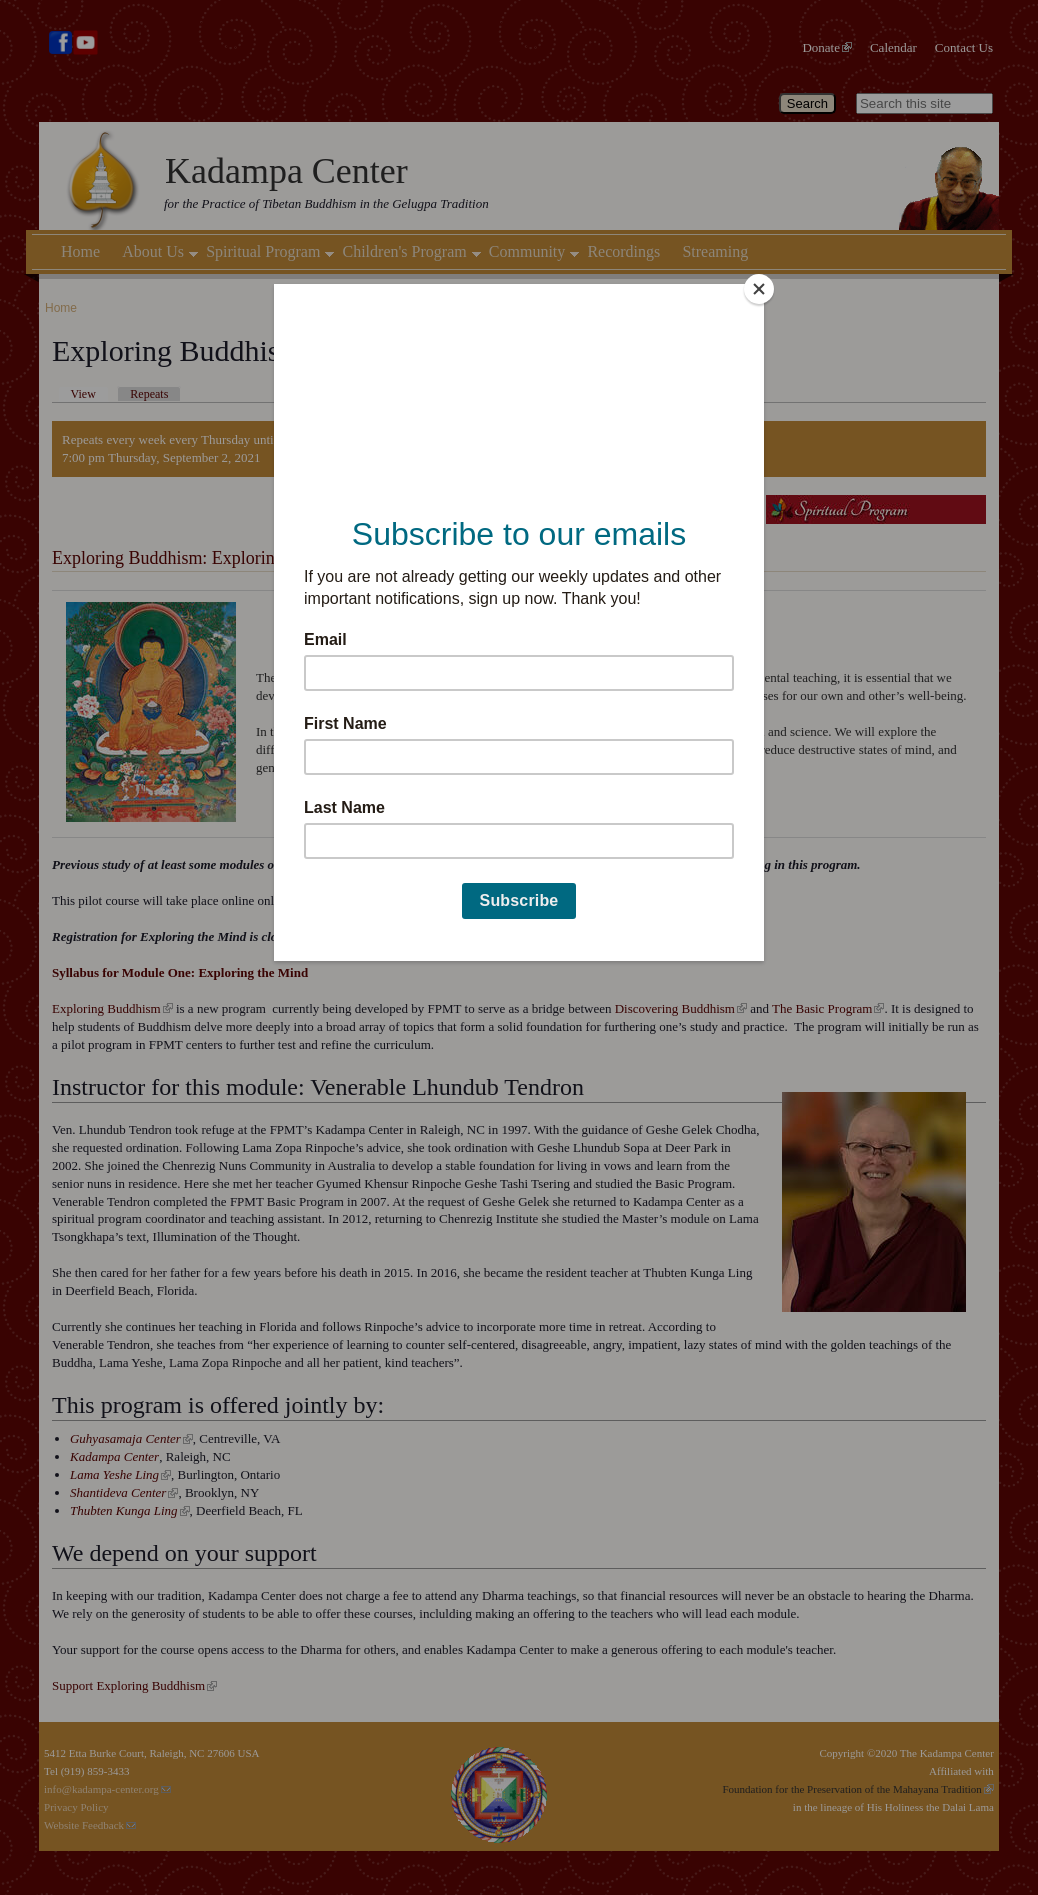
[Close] (759, 289)
